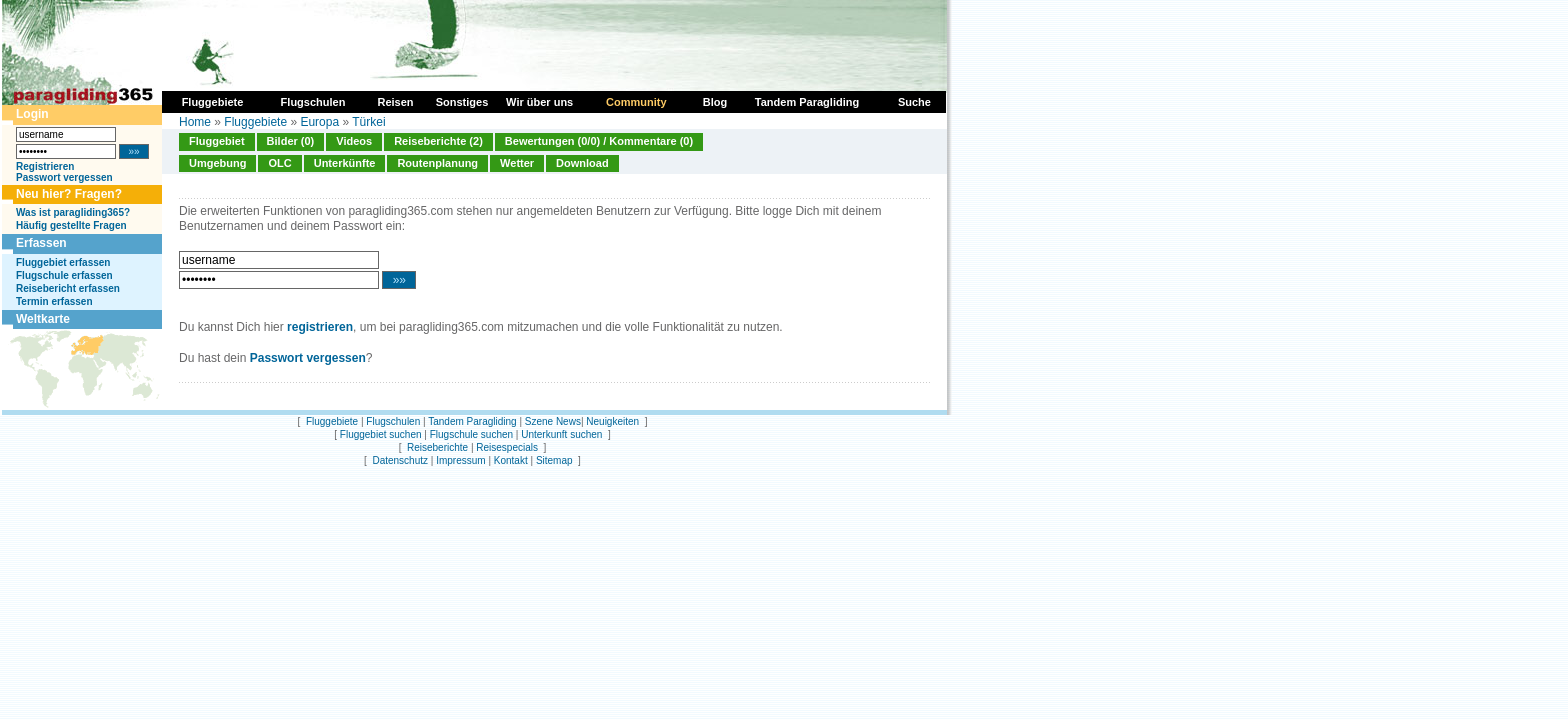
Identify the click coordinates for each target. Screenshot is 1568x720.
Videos (354, 141)
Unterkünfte (345, 163)
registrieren (320, 327)
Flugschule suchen (471, 434)
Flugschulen (393, 421)
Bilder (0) (291, 141)
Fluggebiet (217, 141)
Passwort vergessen (64, 177)
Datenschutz (400, 460)
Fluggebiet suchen (381, 434)
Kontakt (511, 460)
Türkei (368, 122)
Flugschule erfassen (64, 275)
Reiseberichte (437, 447)
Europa (319, 122)
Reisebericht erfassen (68, 288)
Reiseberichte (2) (438, 141)
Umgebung (217, 163)
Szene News (553, 421)
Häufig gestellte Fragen (71, 225)
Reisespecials (507, 447)
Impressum (460, 460)
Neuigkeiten (612, 421)
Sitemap (554, 460)
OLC (279, 163)
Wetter (517, 163)
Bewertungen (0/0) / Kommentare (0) (599, 141)
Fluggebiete (255, 122)
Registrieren (45, 166)
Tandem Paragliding (472, 421)
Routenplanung (437, 163)
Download (582, 163)
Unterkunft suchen (561, 434)
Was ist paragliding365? (73, 212)
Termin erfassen (54, 301)
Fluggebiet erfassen (63, 262)
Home (195, 122)
